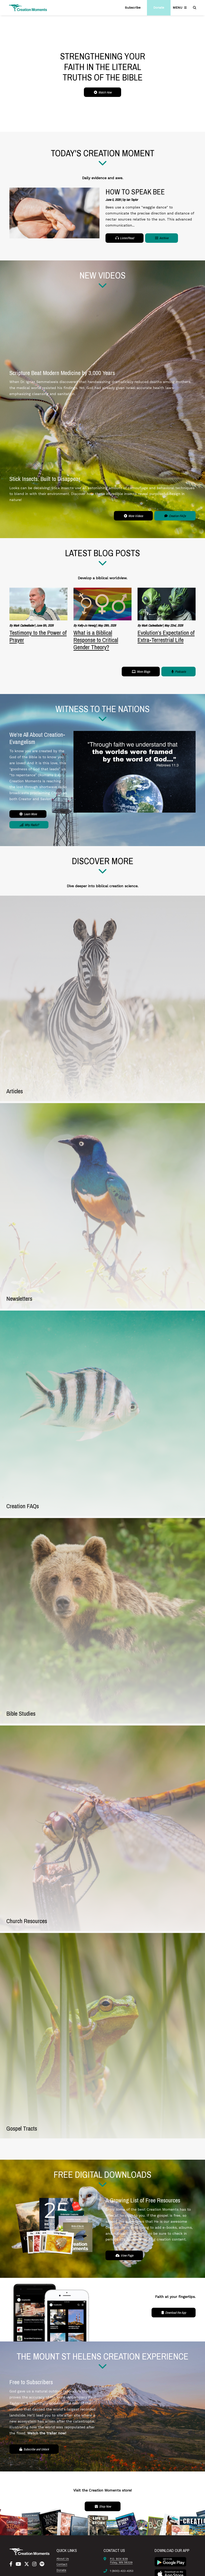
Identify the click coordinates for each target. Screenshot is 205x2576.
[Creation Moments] (28, 7)
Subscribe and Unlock (34, 2449)
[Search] (195, 7)
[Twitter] (26, 2564)
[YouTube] (18, 2564)
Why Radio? (29, 825)
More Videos (133, 516)
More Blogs (141, 671)
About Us (62, 2558)
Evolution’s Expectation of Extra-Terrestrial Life (166, 636)
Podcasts (178, 671)
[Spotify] (42, 2564)
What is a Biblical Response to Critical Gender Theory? (95, 640)
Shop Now (103, 2506)
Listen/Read (125, 238)
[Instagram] (34, 2564)
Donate (61, 2570)
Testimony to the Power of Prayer (38, 636)
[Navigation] (180, 7)
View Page (124, 2255)
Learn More (28, 814)
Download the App (174, 2312)
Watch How (103, 92)
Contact (61, 2564)
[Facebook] (10, 2564)
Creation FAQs (175, 516)
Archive (161, 238)
